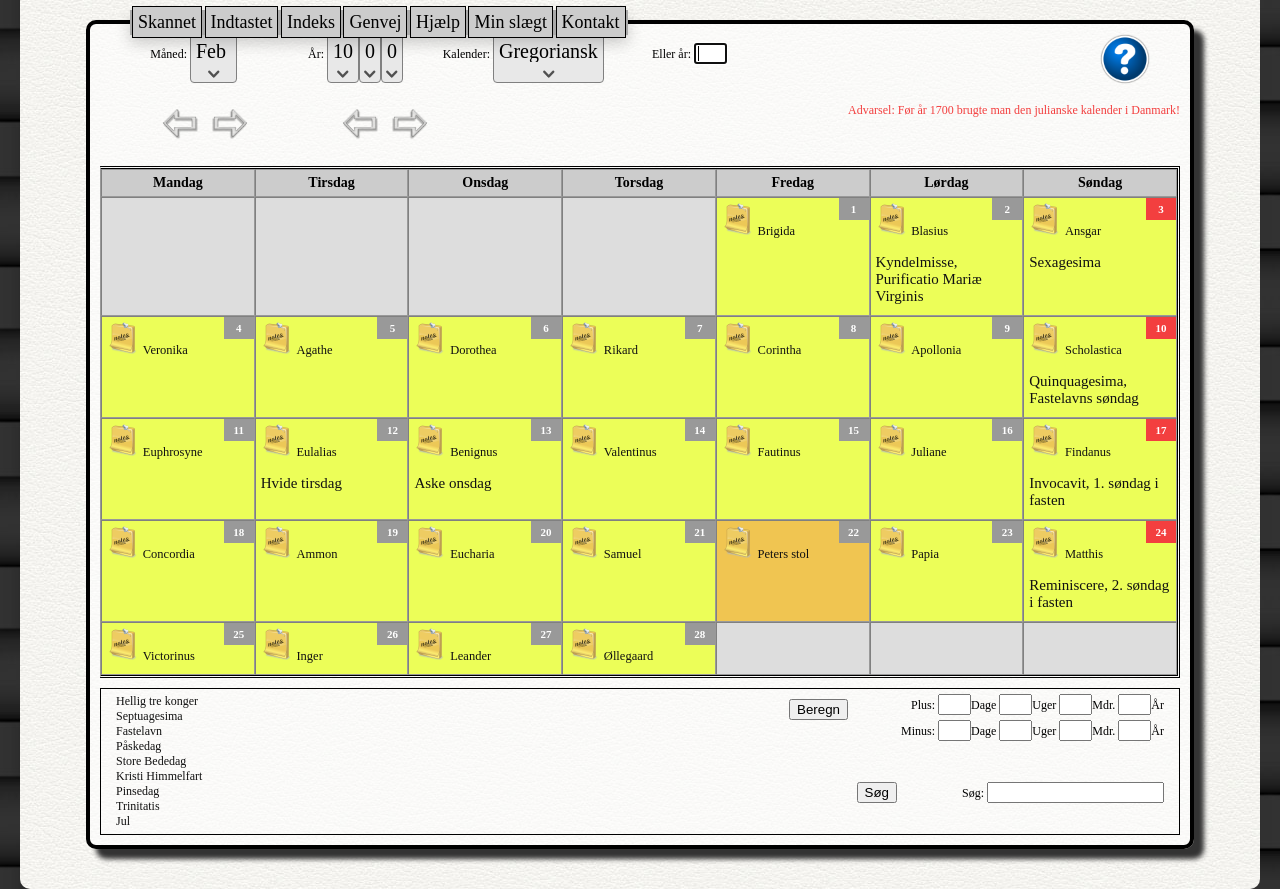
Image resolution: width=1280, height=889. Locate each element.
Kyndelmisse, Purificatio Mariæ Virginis (929, 279)
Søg (877, 792)
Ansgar (1083, 231)
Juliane (928, 452)
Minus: (919, 731)
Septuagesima (149, 716)
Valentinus (630, 452)
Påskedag (138, 746)
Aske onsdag (452, 483)
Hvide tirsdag (301, 483)
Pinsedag (137, 791)
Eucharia (472, 554)
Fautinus (779, 452)
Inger (309, 656)
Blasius (929, 231)
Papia (925, 554)
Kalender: (468, 54)
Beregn (818, 709)
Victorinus (169, 656)
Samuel (623, 554)
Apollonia (936, 350)
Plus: (924, 705)
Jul (123, 821)
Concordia (169, 554)
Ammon (316, 554)
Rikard (621, 350)
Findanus (1088, 452)
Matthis (1084, 554)
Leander (470, 656)
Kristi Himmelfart (159, 776)
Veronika (165, 350)
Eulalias (316, 452)
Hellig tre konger (157, 701)
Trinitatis (138, 806)
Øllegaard (628, 656)
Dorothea (473, 350)
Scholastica (1093, 350)
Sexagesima (1065, 262)
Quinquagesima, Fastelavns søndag (1084, 389)
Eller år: (673, 54)
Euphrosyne (173, 452)
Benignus (473, 452)
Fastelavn (139, 731)
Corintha (780, 350)
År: (317, 54)
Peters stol (784, 554)
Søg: (974, 793)
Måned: (170, 54)
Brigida (777, 231)
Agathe (314, 350)
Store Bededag (151, 761)
